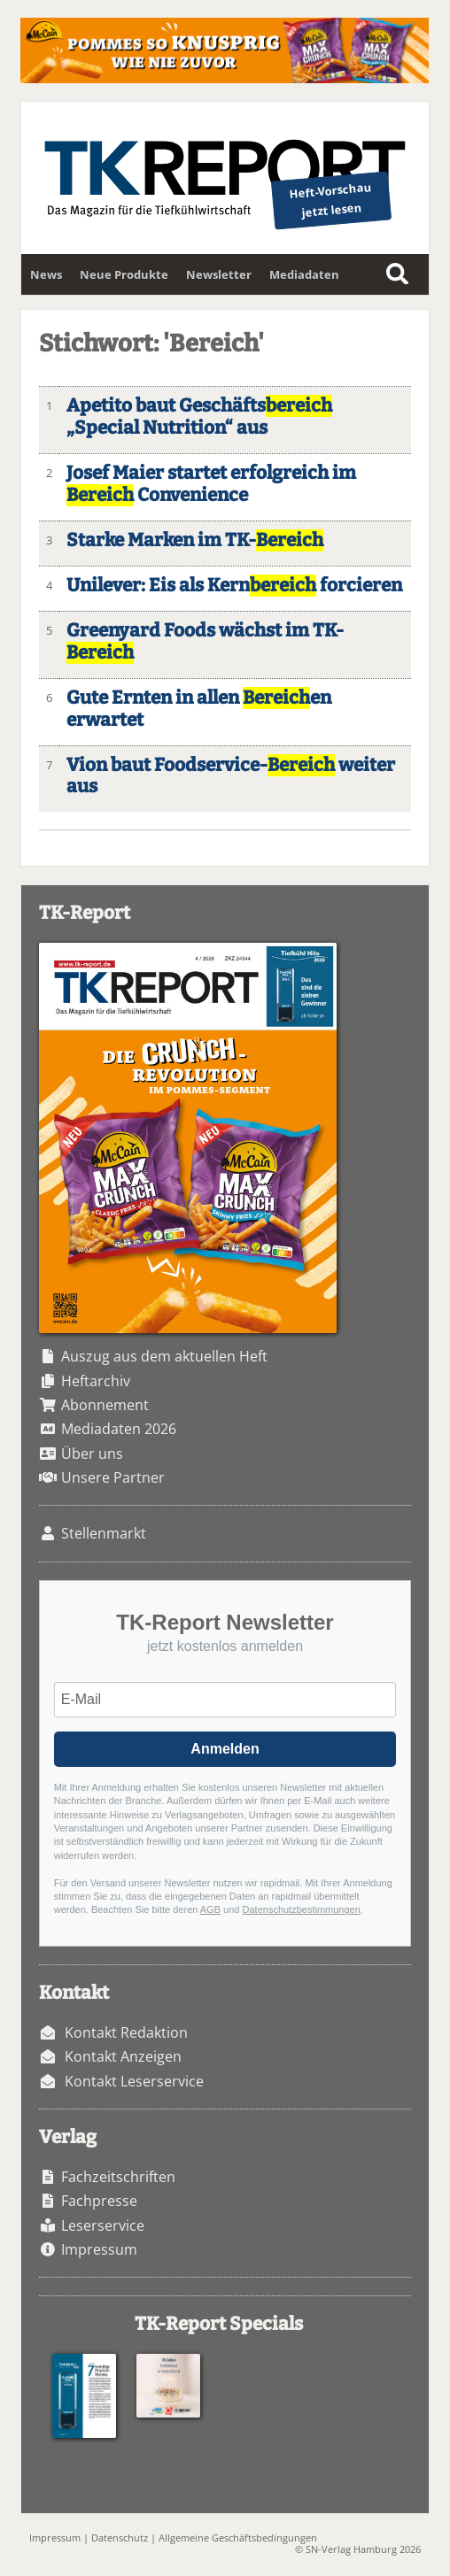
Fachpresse (99, 2200)
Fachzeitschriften (118, 2177)
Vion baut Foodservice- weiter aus (230, 776)
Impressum (99, 2249)
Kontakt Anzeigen (123, 2056)
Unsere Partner (113, 1477)
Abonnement (105, 1405)
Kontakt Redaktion (126, 2032)
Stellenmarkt (103, 1533)
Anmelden (224, 1748)
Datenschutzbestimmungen (302, 1909)
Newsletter (219, 274)
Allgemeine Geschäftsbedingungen (238, 2537)
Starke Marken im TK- (194, 540)
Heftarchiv (95, 1381)
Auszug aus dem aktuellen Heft (164, 1356)
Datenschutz (119, 2537)
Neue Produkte (124, 274)
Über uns (92, 1453)
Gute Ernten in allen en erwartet (198, 709)
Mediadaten (304, 274)
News (46, 274)
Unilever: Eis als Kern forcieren (234, 586)
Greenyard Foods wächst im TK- (205, 642)
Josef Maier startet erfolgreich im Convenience (211, 484)
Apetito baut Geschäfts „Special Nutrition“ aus (199, 417)
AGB (210, 1909)
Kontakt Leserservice (134, 2081)
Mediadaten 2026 (118, 1428)
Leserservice (102, 2225)
